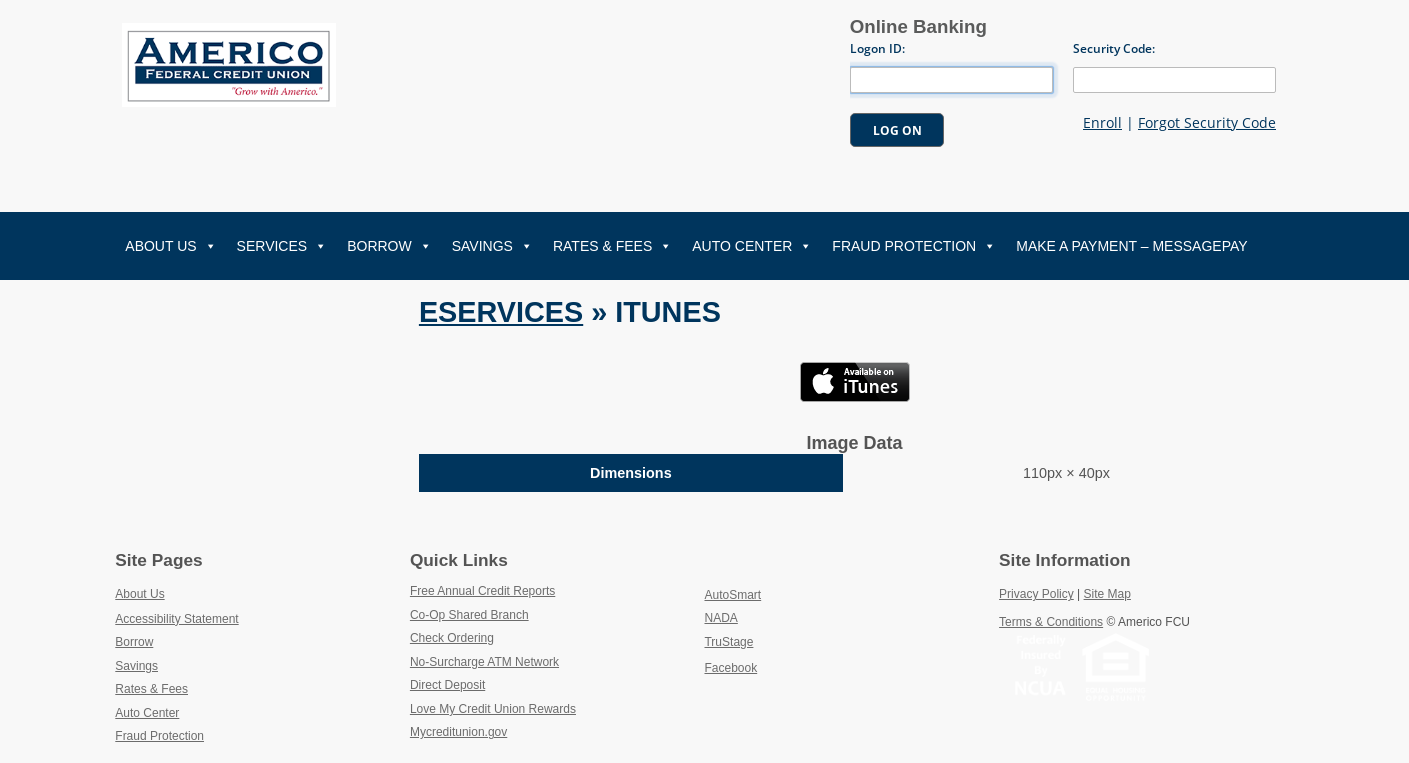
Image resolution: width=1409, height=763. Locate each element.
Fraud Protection (914, 246)
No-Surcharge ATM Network (531, 661)
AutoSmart (779, 594)
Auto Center (752, 246)
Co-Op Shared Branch (516, 614)
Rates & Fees (612, 246)
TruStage (775, 641)
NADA (767, 617)
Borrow (389, 246)
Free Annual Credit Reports (529, 590)
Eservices (501, 312)
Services (282, 246)
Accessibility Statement (176, 619)
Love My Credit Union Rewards (539, 708)
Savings (492, 246)
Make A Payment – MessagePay (1131, 246)
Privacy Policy (1036, 594)
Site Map (1107, 594)
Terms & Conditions (1051, 622)
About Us (170, 246)
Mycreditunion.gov (458, 732)
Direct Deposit (494, 684)
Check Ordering (498, 637)
